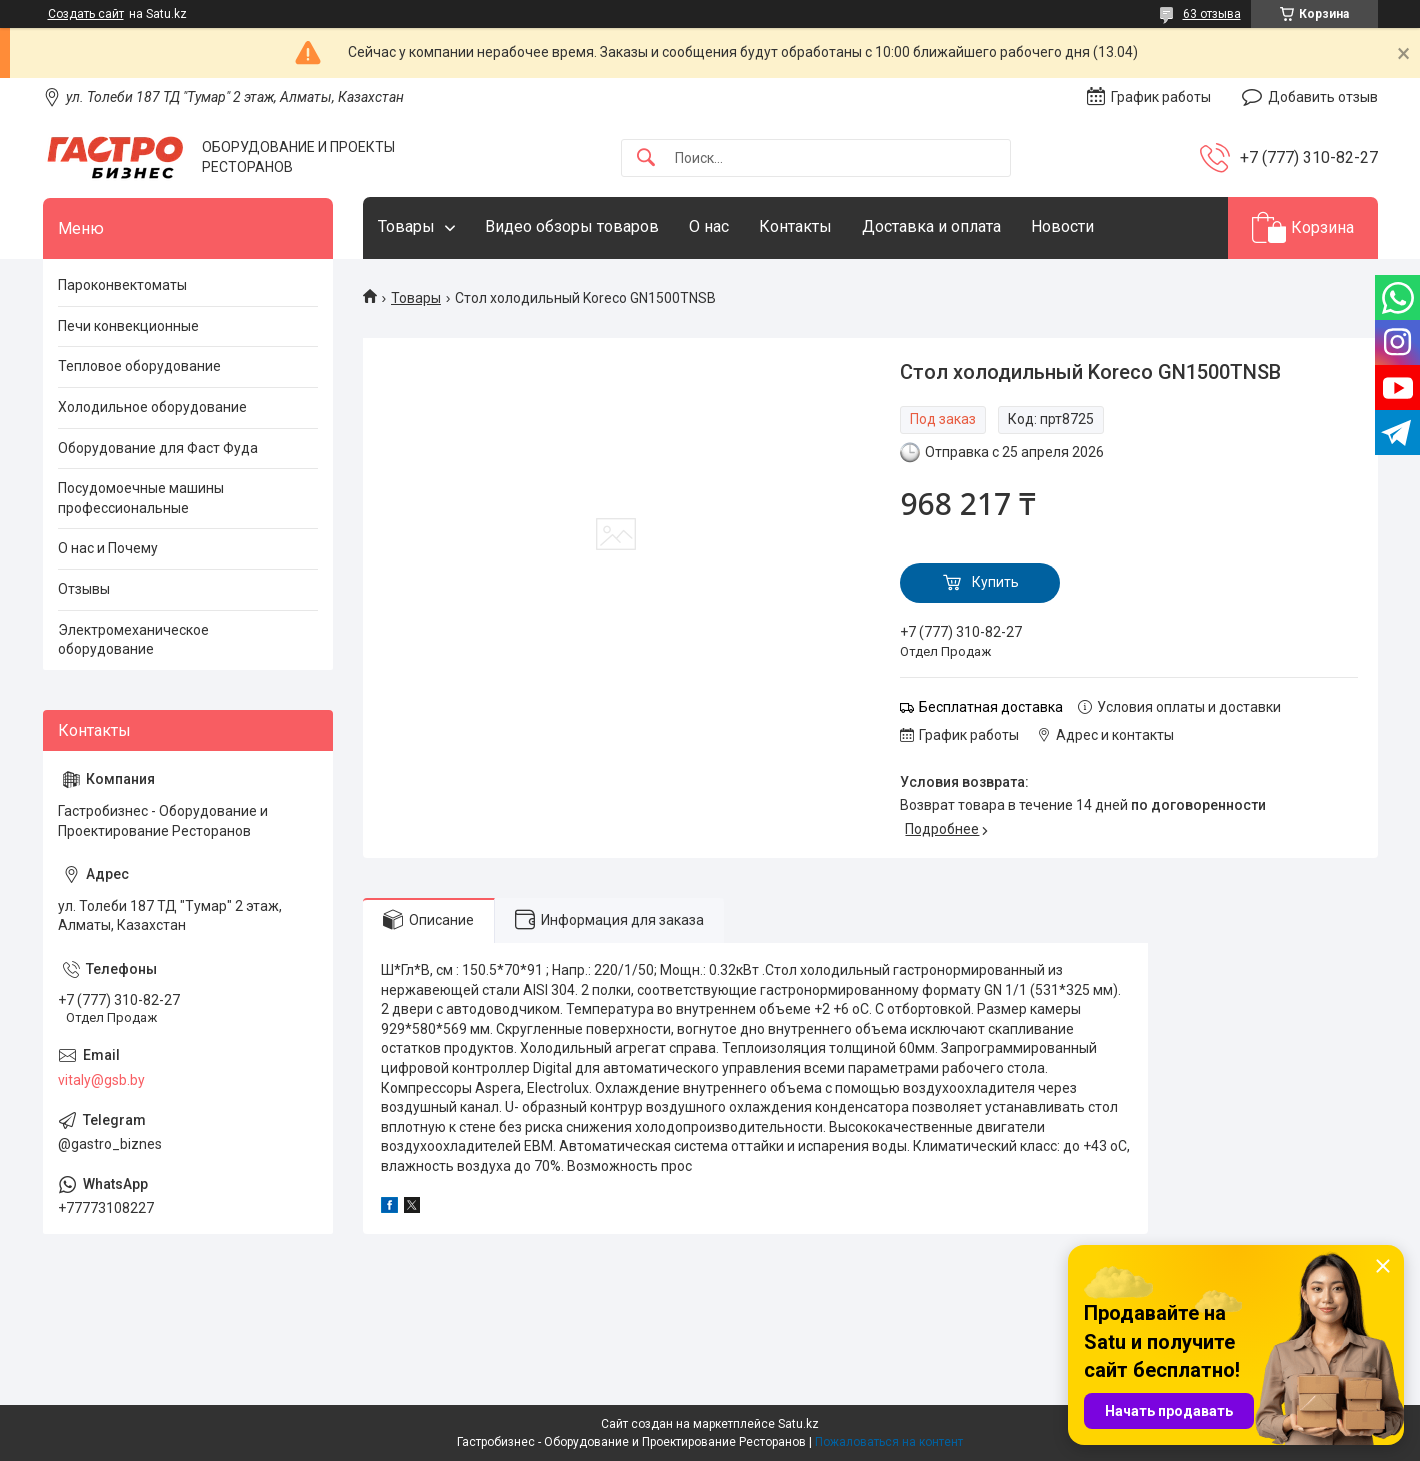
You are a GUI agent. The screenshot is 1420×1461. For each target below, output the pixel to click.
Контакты (795, 226)
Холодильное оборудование (152, 407)
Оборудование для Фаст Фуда (158, 448)
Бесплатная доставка (991, 707)
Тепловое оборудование (139, 366)
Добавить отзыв (1323, 97)
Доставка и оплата (931, 226)
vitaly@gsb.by (101, 1080)
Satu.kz (798, 1424)
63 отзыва (1212, 14)
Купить (995, 582)
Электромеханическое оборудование (133, 640)
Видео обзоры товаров (572, 226)
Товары (406, 226)
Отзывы (84, 589)
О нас (709, 226)
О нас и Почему (108, 548)
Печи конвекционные (128, 326)
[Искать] (646, 158)
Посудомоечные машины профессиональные (141, 498)
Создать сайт (86, 14)
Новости (1062, 226)
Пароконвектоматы (122, 285)
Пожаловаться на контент (889, 1442)
